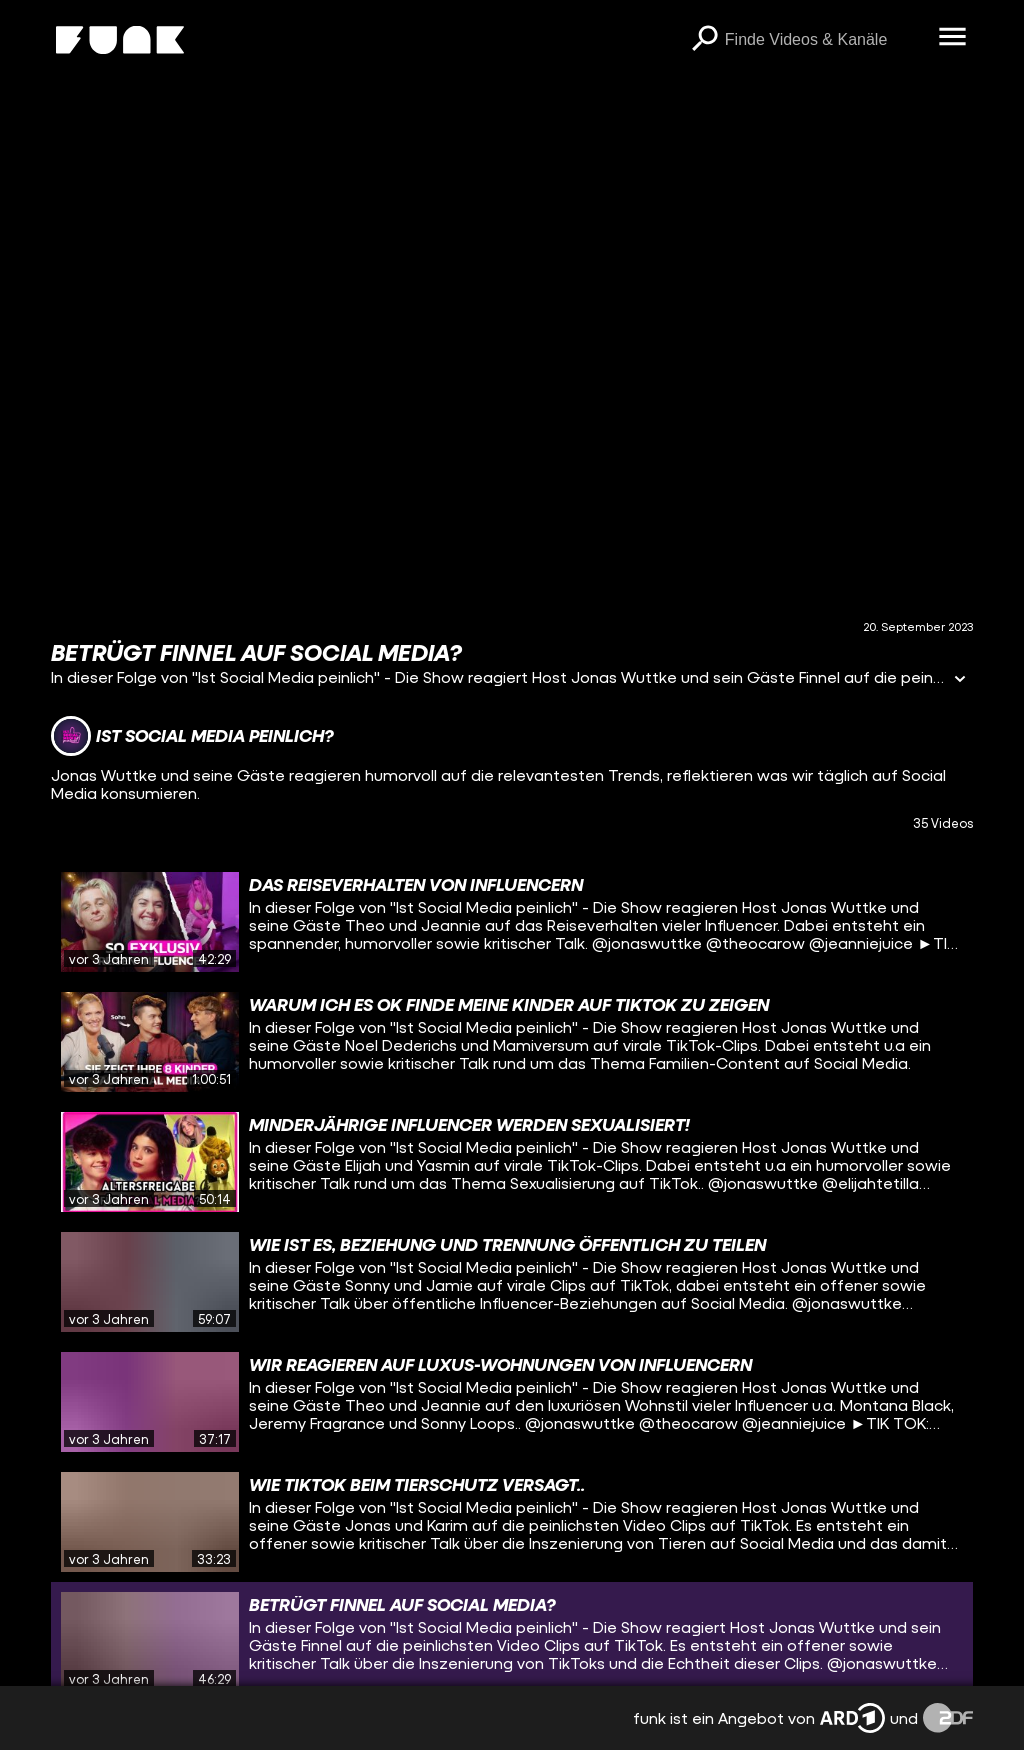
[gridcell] (512, 922)
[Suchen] (705, 40)
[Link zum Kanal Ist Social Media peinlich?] (192, 736)
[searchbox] (825, 40)
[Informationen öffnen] (960, 680)
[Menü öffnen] (953, 38)
